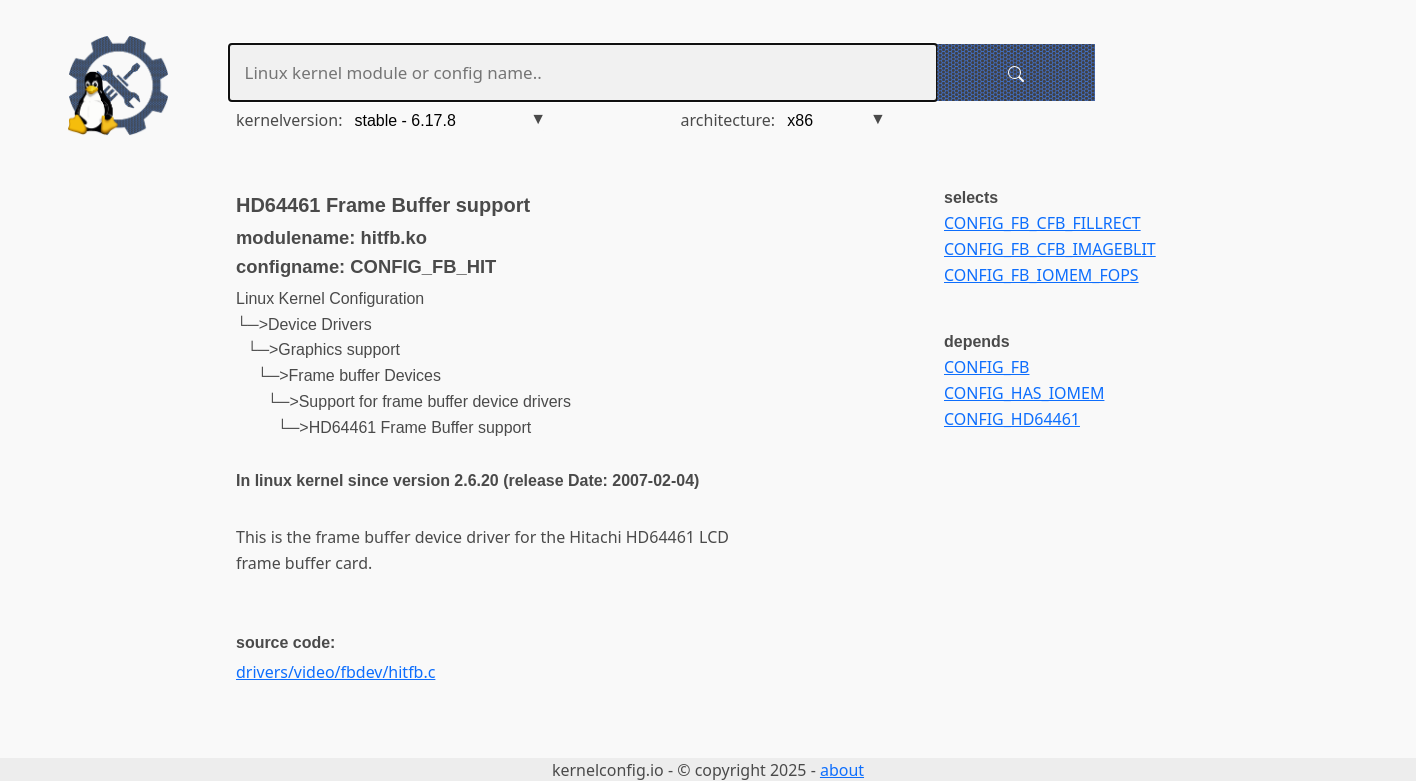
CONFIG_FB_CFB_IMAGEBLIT (1050, 249)
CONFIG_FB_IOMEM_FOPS (1041, 275)
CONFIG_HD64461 (1012, 419)
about (842, 770)
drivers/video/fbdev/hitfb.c (335, 672)
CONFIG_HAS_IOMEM (1024, 393)
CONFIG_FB (986, 367)
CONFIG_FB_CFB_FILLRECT (1042, 223)
